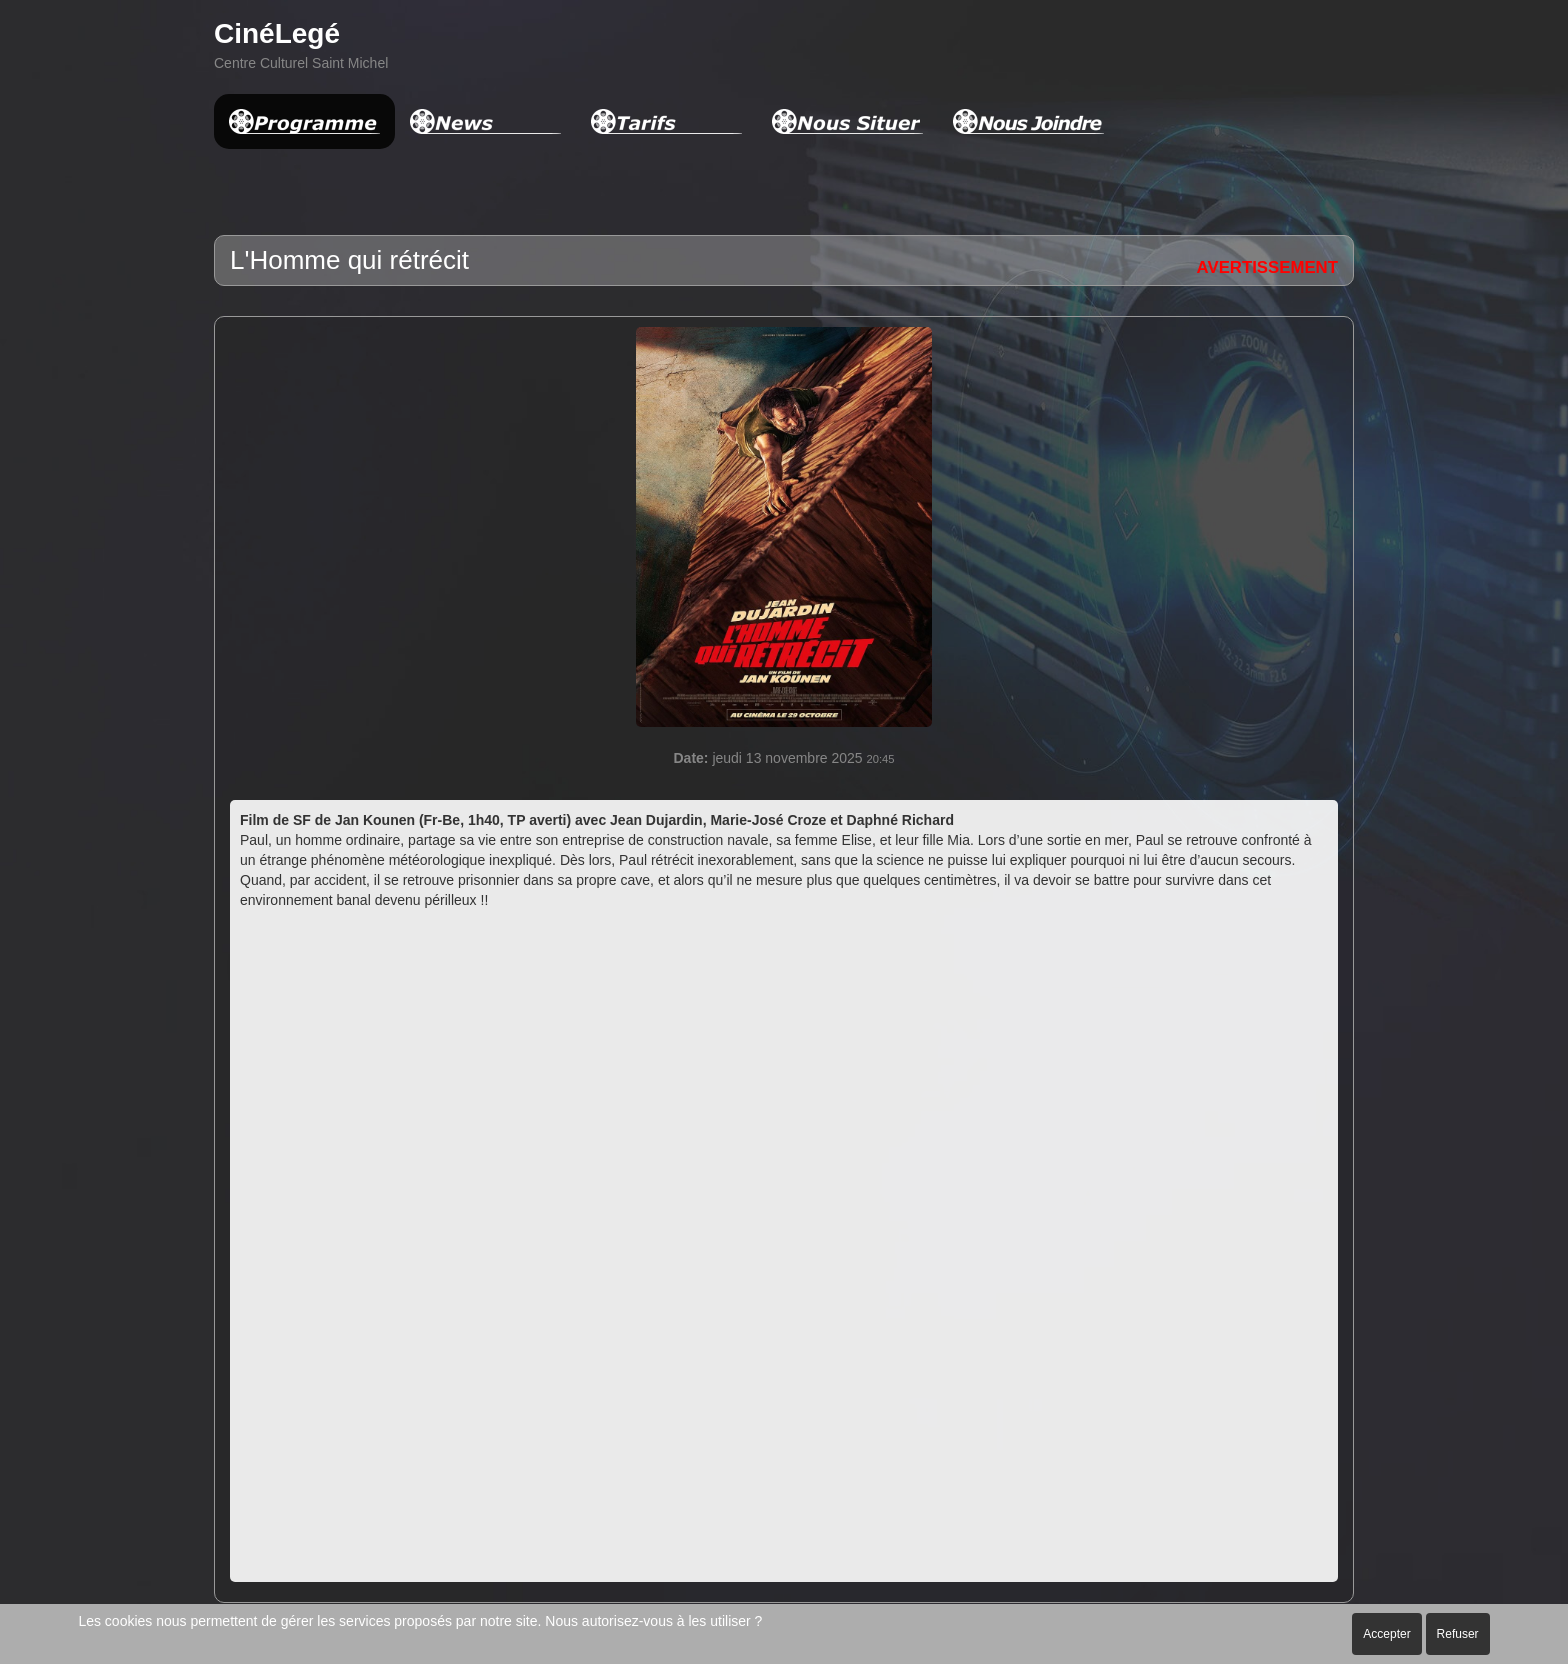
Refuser (1458, 1634)
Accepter (1386, 1634)
